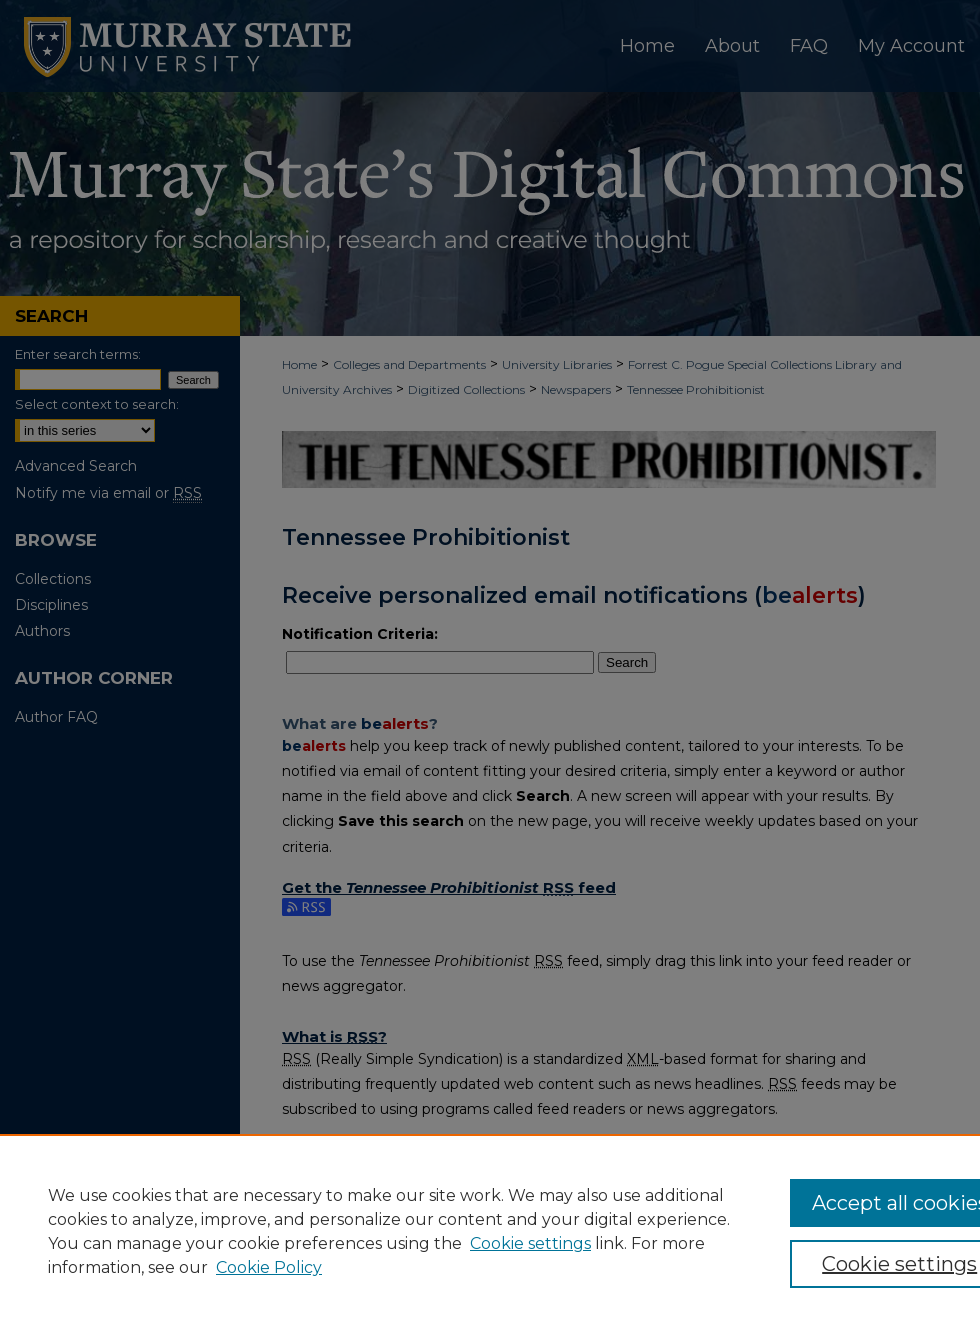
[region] (490, 1231)
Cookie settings (530, 1243)
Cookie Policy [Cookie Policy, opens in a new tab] (269, 1267)
